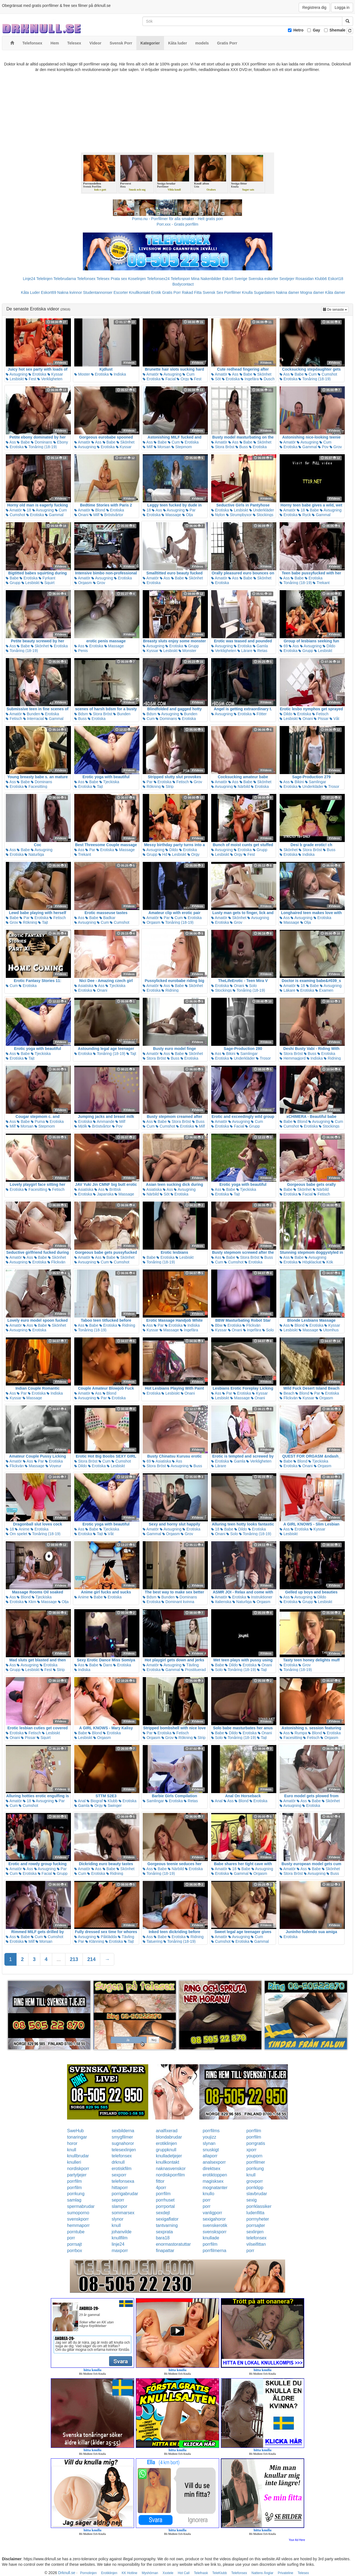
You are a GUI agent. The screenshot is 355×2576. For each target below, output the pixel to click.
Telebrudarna (65, 278)
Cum (188, 374)
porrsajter (256, 2225)
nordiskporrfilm (170, 2175)
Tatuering (152, 1941)
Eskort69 (48, 292)
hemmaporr (78, 2225)
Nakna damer (287, 292)
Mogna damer (312, 292)
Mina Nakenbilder (206, 278)
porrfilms (211, 2130)
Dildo (329, 646)
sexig (252, 2200)
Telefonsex (86, 278)
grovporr (255, 2181)
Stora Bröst (222, 447)
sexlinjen (255, 2231)
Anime (22, 1529)
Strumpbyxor (239, 515)
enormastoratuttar (173, 2244)
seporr (118, 2200)
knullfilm (120, 2237)
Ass (233, 374)
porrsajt (74, 2244)
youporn (255, 2155)
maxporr (120, 2250)
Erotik (156, 292)
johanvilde (121, 2231)
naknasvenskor (171, 2168)
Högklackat (309, 1262)
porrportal (165, 2206)
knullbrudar (78, 2155)
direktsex (211, 2168)
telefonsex (122, 2155)
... (59, 1959)
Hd (162, 854)
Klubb (111, 1801)
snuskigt (211, 2149)
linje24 (118, 2244)
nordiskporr (78, 2168)
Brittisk (113, 1189)
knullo (208, 2193)
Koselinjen (137, 278)
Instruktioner (259, 1597)
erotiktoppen (215, 2175)
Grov (336, 447)
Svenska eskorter (263, 278)
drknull (118, 2162)
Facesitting (36, 786)
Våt (334, 718)
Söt (216, 379)
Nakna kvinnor (69, 292)
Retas (260, 650)
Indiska (118, 374)
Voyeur (53, 1466)
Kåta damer (335, 292)
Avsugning (16, 374)
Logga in (342, 7)
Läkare (287, 990)
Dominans (41, 442)
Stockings (263, 515)
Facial (168, 379)
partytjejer (76, 2175)
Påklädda (107, 1936)
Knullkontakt (139, 292)
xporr (251, 2149)
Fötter (260, 714)
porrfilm (254, 2130)
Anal (80, 1801)
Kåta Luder (30, 292)
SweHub (75, 2130)
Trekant (321, 582)
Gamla (260, 646)
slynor (117, 2219)
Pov (323, 447)
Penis (81, 650)
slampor (119, 2206)
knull (71, 2149)
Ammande (103, 1121)
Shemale (338, 30)
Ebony (60, 442)
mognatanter (215, 2187)
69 (284, 646)
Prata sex (119, 278)
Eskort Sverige (234, 278)
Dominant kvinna (177, 1602)
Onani (81, 515)
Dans (105, 1665)
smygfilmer (122, 2137)
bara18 (163, 2237)
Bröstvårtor (111, 515)
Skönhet (262, 374)
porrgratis (256, 2143)
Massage (171, 515)
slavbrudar (257, 2193)
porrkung (255, 2168)
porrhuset (165, 2200)
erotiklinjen (166, 2143)
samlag (74, 2200)
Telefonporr (180, 278)
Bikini (297, 782)
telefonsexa (123, 2181)
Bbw (216, 1325)
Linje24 (29, 278)
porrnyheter (258, 2219)
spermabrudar (81, 2206)
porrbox (74, 2250)
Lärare (244, 650)
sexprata (164, 2231)
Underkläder (261, 510)
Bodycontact (183, 284)
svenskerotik (215, 2225)
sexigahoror (214, 2219)
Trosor (331, 786)
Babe (246, 374)
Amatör (151, 374)
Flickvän (56, 1262)
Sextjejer (286, 278)
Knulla (247, 292)
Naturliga (34, 854)
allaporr (210, 2155)
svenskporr (78, 2219)
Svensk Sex (213, 292)
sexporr (119, 2175)
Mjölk (80, 1126)
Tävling (190, 1665)
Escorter (120, 292)
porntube (75, 2231)
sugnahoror (123, 2143)
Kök (327, 1262)
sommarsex (123, 2212)
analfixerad (167, 2130)
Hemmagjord (293, 1058)
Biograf (95, 1801)
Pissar (321, 718)
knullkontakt (167, 2162)
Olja (187, 515)
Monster (187, 650)
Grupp (13, 582)
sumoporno (78, 2212)
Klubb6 (321, 278)
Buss (241, 447)
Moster (82, 374)
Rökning (152, 786)
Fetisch (14, 718)
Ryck (304, 515)
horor (72, 2143)
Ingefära (250, 379)
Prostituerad (193, 1669)
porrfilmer (256, 2162)
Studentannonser (98, 292)
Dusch (267, 379)
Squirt (47, 582)
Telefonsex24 (158, 278)
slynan (209, 2143)
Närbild (242, 786)
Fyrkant (47, 578)
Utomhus (329, 1330)
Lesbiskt (15, 379)
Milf (148, 447)
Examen (324, 990)
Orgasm (83, 582)
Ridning (169, 990)
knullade (211, 2237)
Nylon (218, 515)
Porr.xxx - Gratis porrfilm (177, 224)
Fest (30, 379)
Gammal (307, 447)
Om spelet (16, 1534)
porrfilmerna (214, 2250)
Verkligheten (49, 379)
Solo (251, 985)
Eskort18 (335, 278)
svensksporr (214, 2231)
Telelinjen (44, 278)
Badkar (107, 917)
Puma (38, 1121)
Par (191, 510)
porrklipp (255, 2187)
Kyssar (55, 374)
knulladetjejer (169, 2155)
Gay (316, 30)
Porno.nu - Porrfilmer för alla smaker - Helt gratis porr (177, 219)
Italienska (221, 1602)
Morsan (162, 447)
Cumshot (327, 374)
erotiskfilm (121, 2168)
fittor (160, 2181)
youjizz (209, 2137)
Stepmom (181, 447)
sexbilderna (123, 2130)
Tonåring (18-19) (314, 379)
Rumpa (299, 1733)
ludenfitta (255, 2212)
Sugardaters (264, 292)
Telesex (103, 278)
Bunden (31, 714)
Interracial (33, 718)
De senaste (336, 309)
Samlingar (315, 782)
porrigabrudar (125, 2193)
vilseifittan (256, 2244)
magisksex (213, 2181)
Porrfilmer (232, 292)
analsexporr (214, 2162)
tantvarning (167, 2225)
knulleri (74, 2162)
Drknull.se (66, 2572)
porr (206, 2200)
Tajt (98, 786)
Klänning (94, 1941)
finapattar (165, 2250)
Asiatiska (83, 985)
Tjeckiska (109, 782)
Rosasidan (304, 278)
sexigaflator (167, 2219)
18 (27, 510)
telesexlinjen (124, 2149)
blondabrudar (169, 2137)
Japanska (103, 1194)
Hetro (298, 30)
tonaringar (77, 2137)
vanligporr (212, 2212)
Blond (98, 510)
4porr (161, 2187)
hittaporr (120, 2187)
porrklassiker (259, 2206)
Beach (287, 1393)
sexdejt (163, 2212)
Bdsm (81, 714)
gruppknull (166, 2149)
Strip (168, 786)
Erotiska (37, 374)
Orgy (183, 379)
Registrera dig (314, 7)
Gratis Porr (171, 292)
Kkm (30, 1602)
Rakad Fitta (192, 292)
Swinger (112, 1805)
